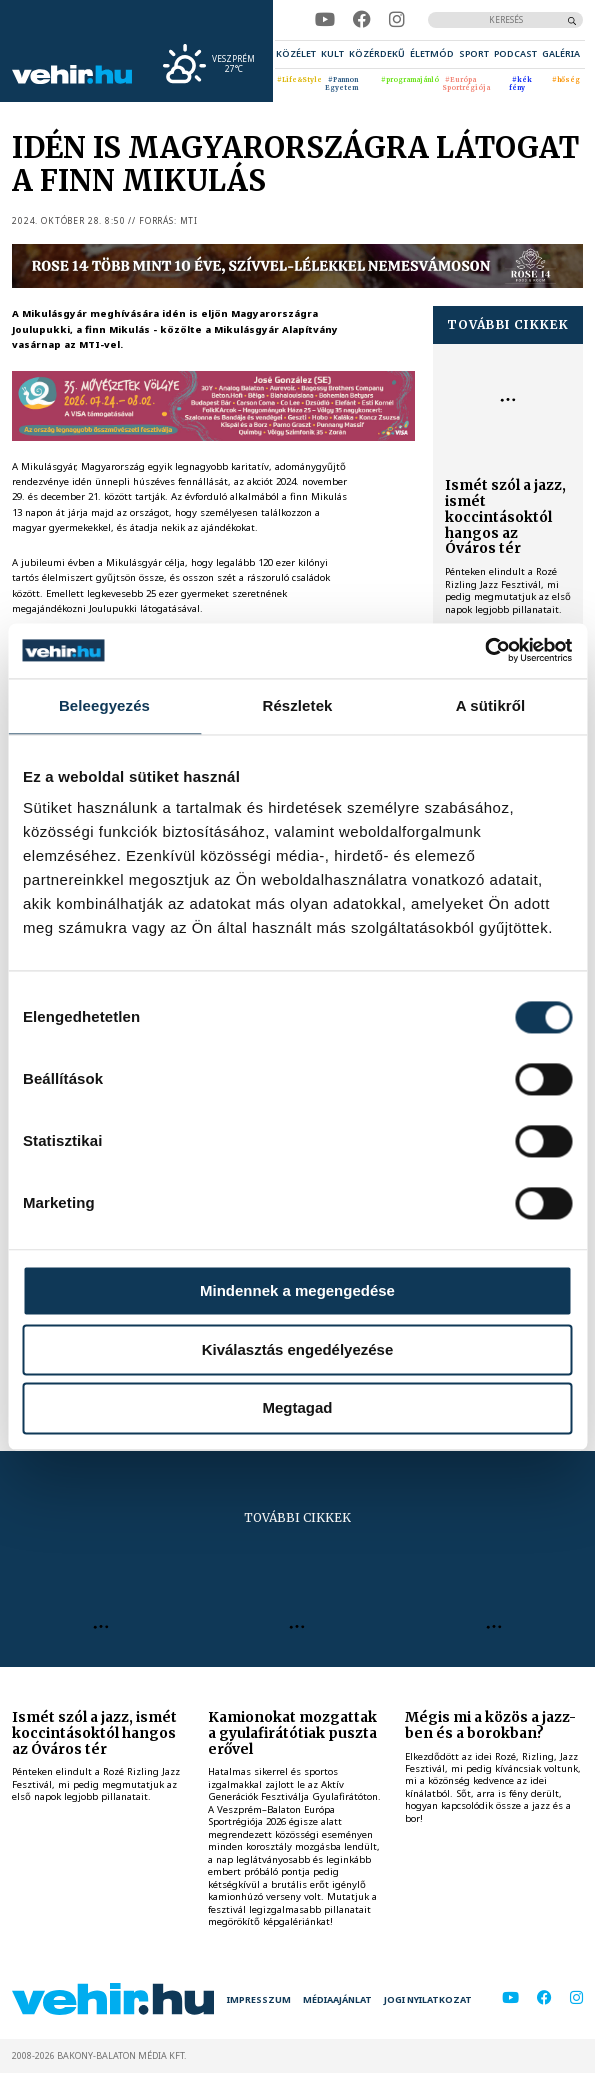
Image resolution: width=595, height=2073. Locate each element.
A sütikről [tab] (491, 705)
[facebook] (362, 20)
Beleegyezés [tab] (104, 705)
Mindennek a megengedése (297, 1290)
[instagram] (397, 20)
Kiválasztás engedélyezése (298, 1349)
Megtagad (298, 1408)
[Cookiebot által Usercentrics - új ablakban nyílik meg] (484, 650)
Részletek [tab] (297, 705)
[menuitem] (296, 54)
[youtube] (325, 20)
